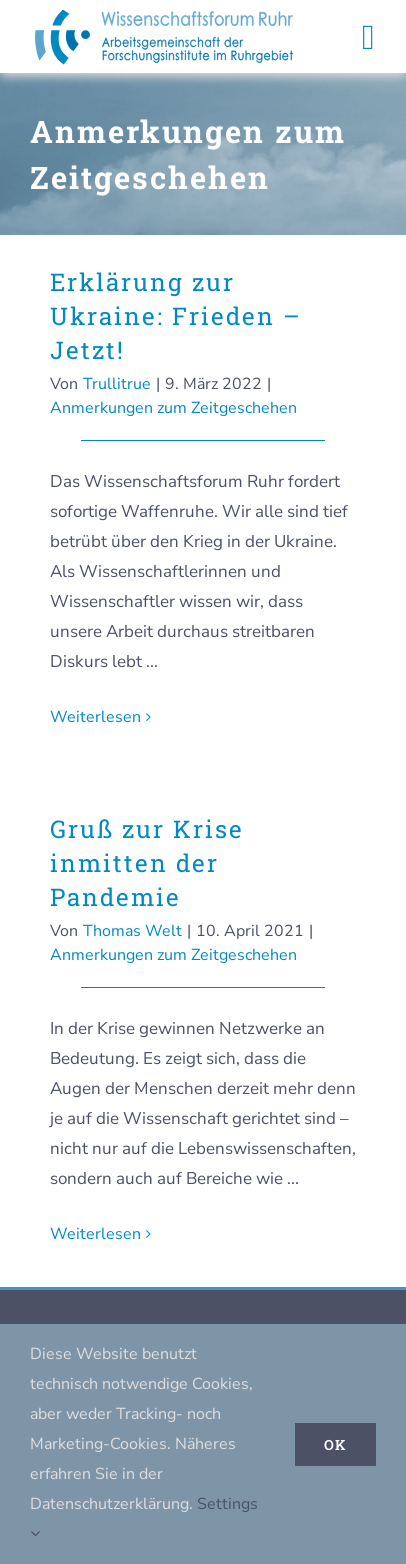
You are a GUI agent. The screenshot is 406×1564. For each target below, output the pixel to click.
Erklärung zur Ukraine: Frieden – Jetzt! (176, 316)
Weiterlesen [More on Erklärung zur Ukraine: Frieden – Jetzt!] (95, 717)
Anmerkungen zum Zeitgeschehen (173, 408)
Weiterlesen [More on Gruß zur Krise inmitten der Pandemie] (95, 1234)
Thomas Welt (132, 931)
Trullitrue (117, 384)
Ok (335, 1444)
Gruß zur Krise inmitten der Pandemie (147, 863)
